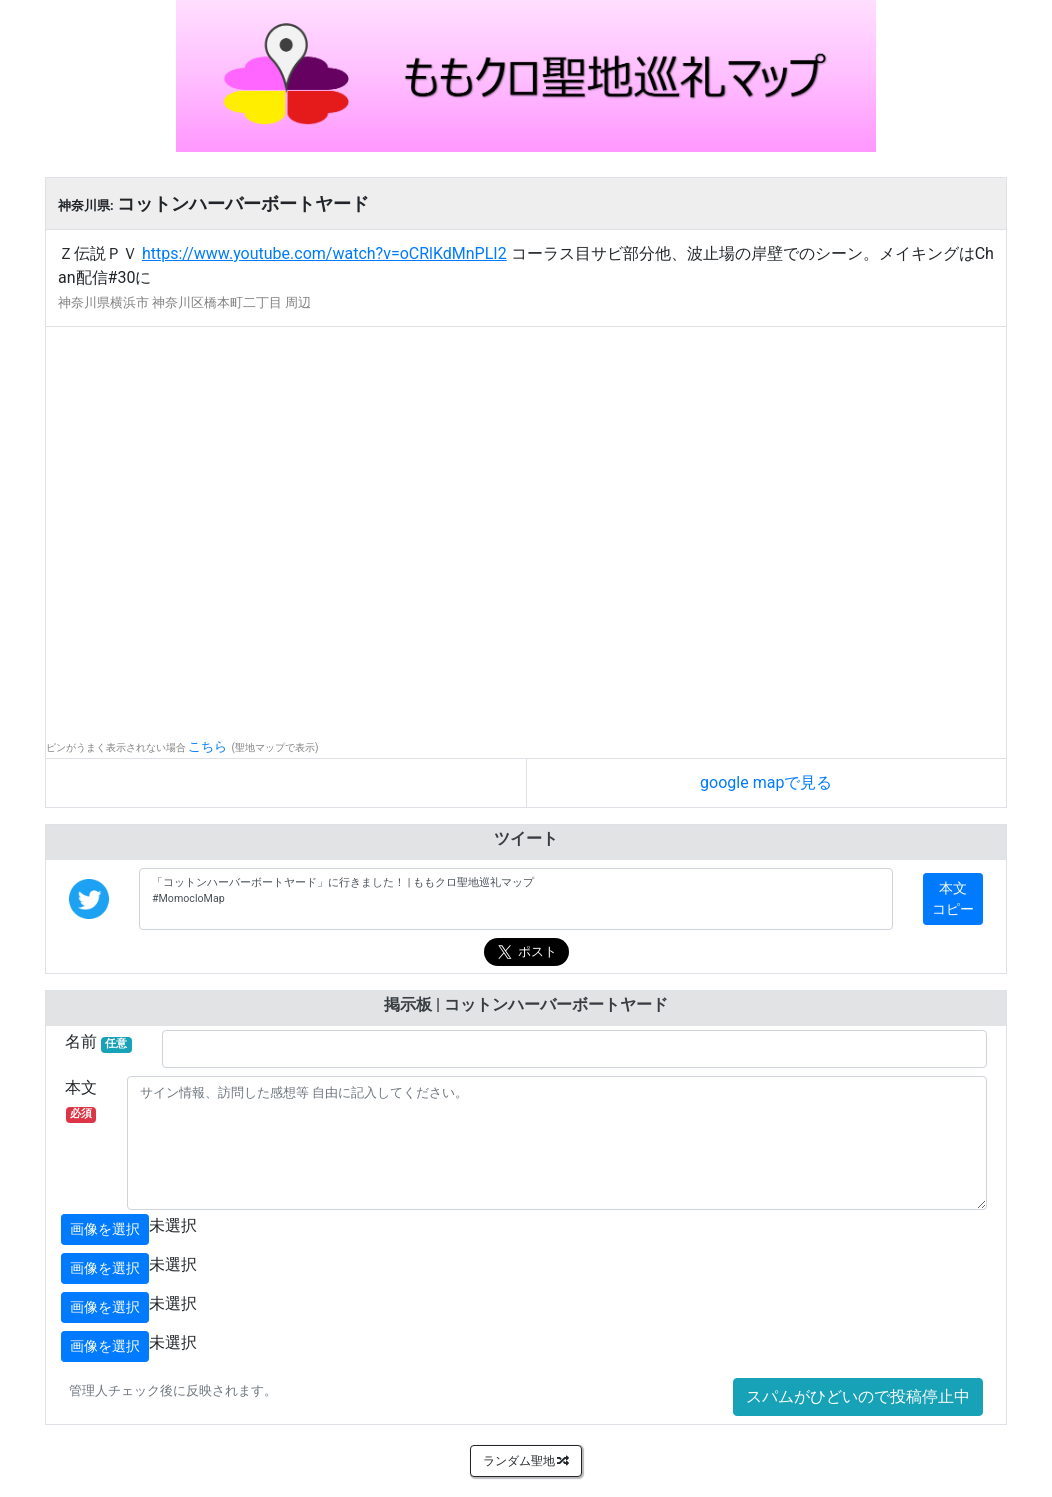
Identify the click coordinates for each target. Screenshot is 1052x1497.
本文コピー (953, 898)
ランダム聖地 (526, 1461)
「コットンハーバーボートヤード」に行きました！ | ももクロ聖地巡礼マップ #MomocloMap (516, 899)
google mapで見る (766, 782)
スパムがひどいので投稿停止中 (858, 1396)
